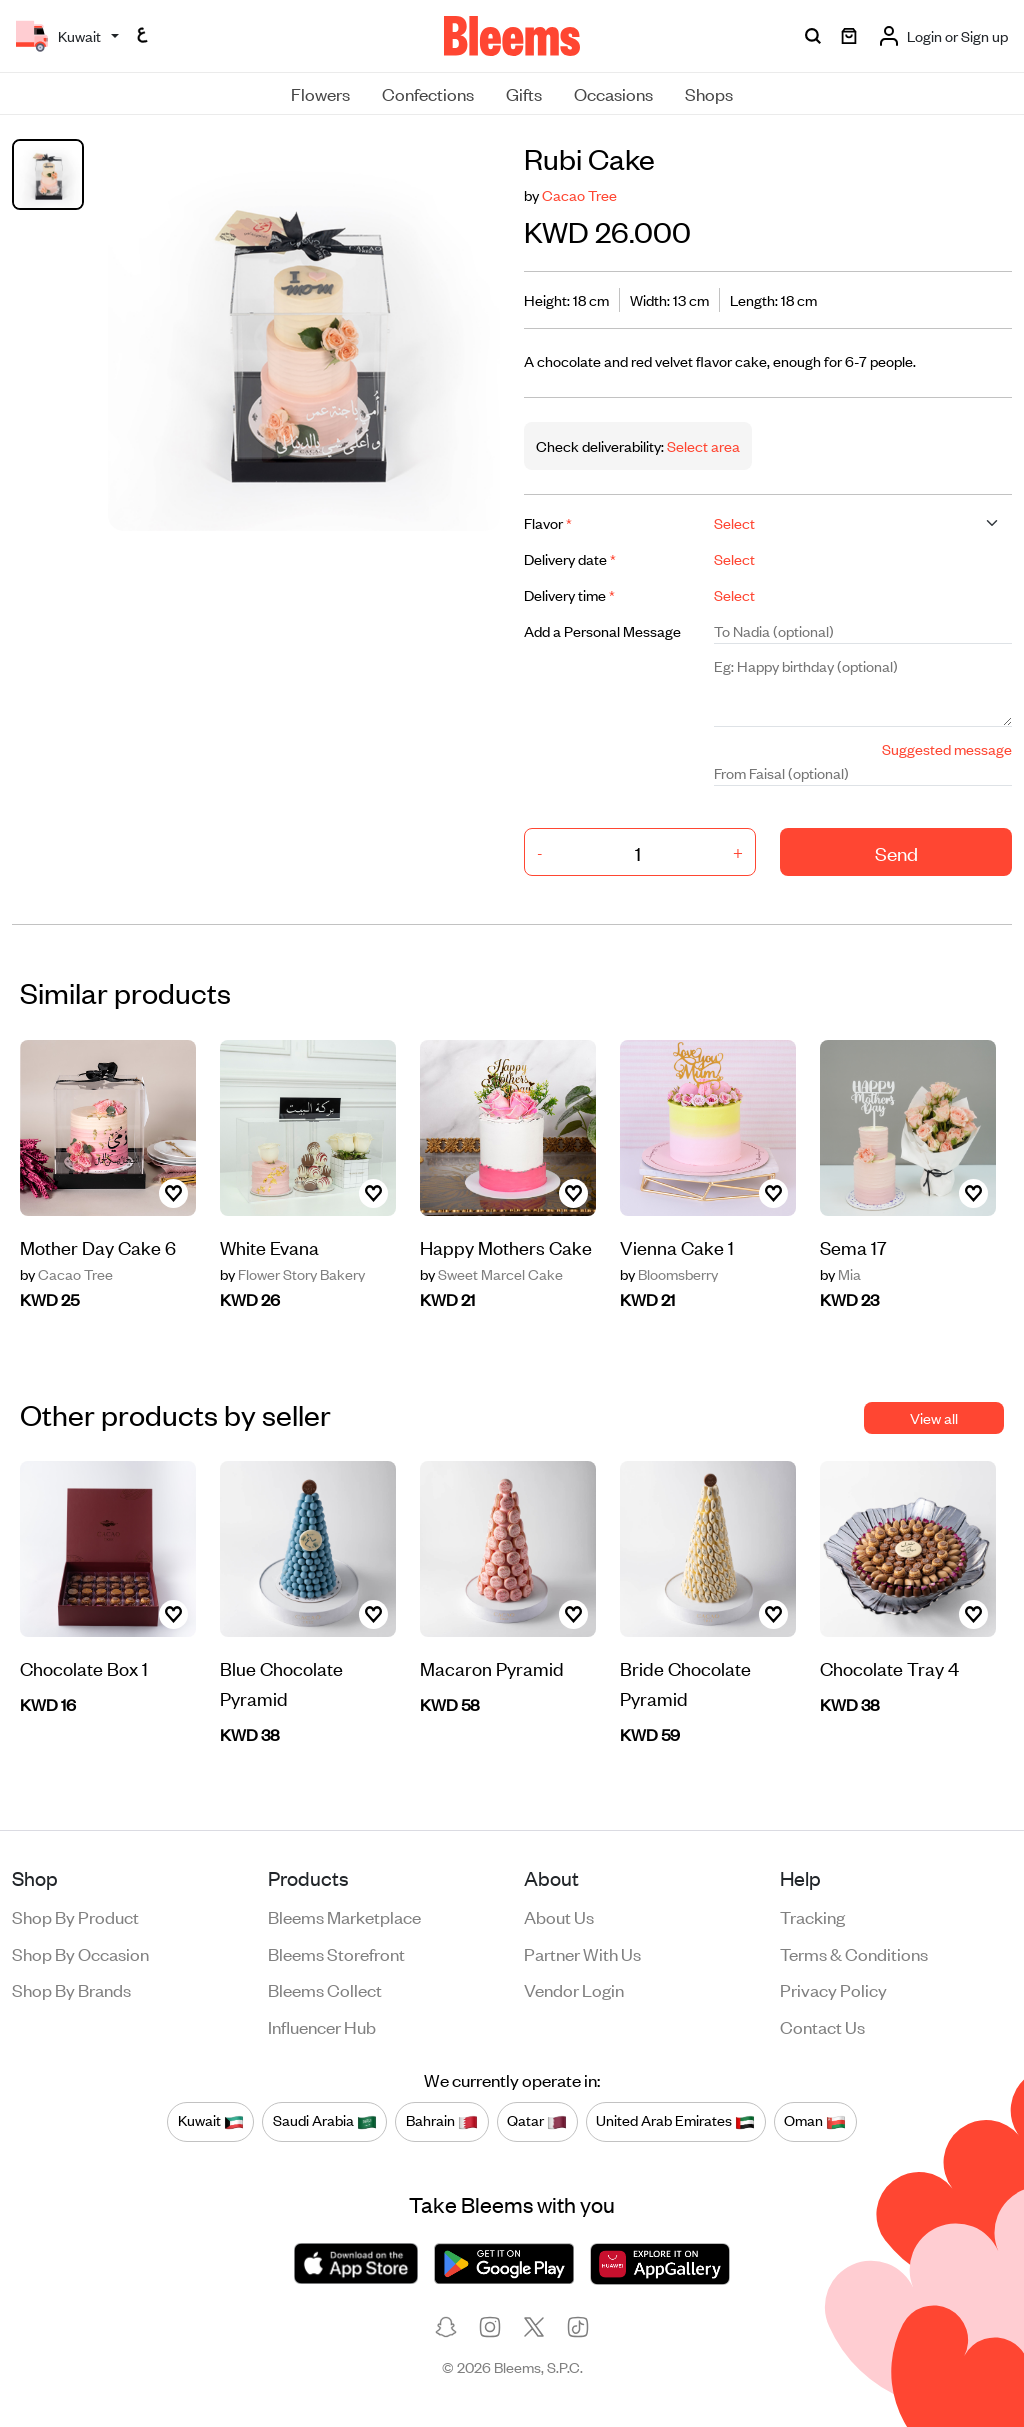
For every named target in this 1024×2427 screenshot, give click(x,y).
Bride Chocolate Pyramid (685, 1682)
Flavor (548, 522)
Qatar (537, 2121)
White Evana (269, 1246)
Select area (702, 445)
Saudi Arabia (325, 2121)
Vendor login (574, 1989)
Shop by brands (71, 1989)
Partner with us (582, 1953)
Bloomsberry (669, 1274)
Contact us (822, 2026)
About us (559, 1916)
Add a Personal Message (602, 630)
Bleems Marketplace (344, 1916)
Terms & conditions (854, 1953)
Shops (709, 93)
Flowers (320, 93)
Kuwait (211, 2121)
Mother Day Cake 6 (98, 1246)
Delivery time (569, 594)
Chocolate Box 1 (84, 1667)
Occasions (613, 93)
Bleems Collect (325, 1989)
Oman (815, 2121)
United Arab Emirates (675, 2121)
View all (934, 1417)
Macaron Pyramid (492, 1667)
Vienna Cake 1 (677, 1246)
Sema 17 (853, 1246)
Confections (428, 93)
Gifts (524, 93)
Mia (840, 1274)
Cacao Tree (579, 194)
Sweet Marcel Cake (491, 1274)
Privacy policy (833, 1989)
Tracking (812, 1916)
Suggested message (947, 748)
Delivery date (570, 558)
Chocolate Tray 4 (889, 1667)
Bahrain (442, 2121)
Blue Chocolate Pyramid (281, 1682)
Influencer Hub (322, 2026)
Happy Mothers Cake (506, 1246)
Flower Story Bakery (292, 1274)
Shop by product (75, 1916)
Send (896, 852)
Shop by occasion (80, 1953)
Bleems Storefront (336, 1953)
